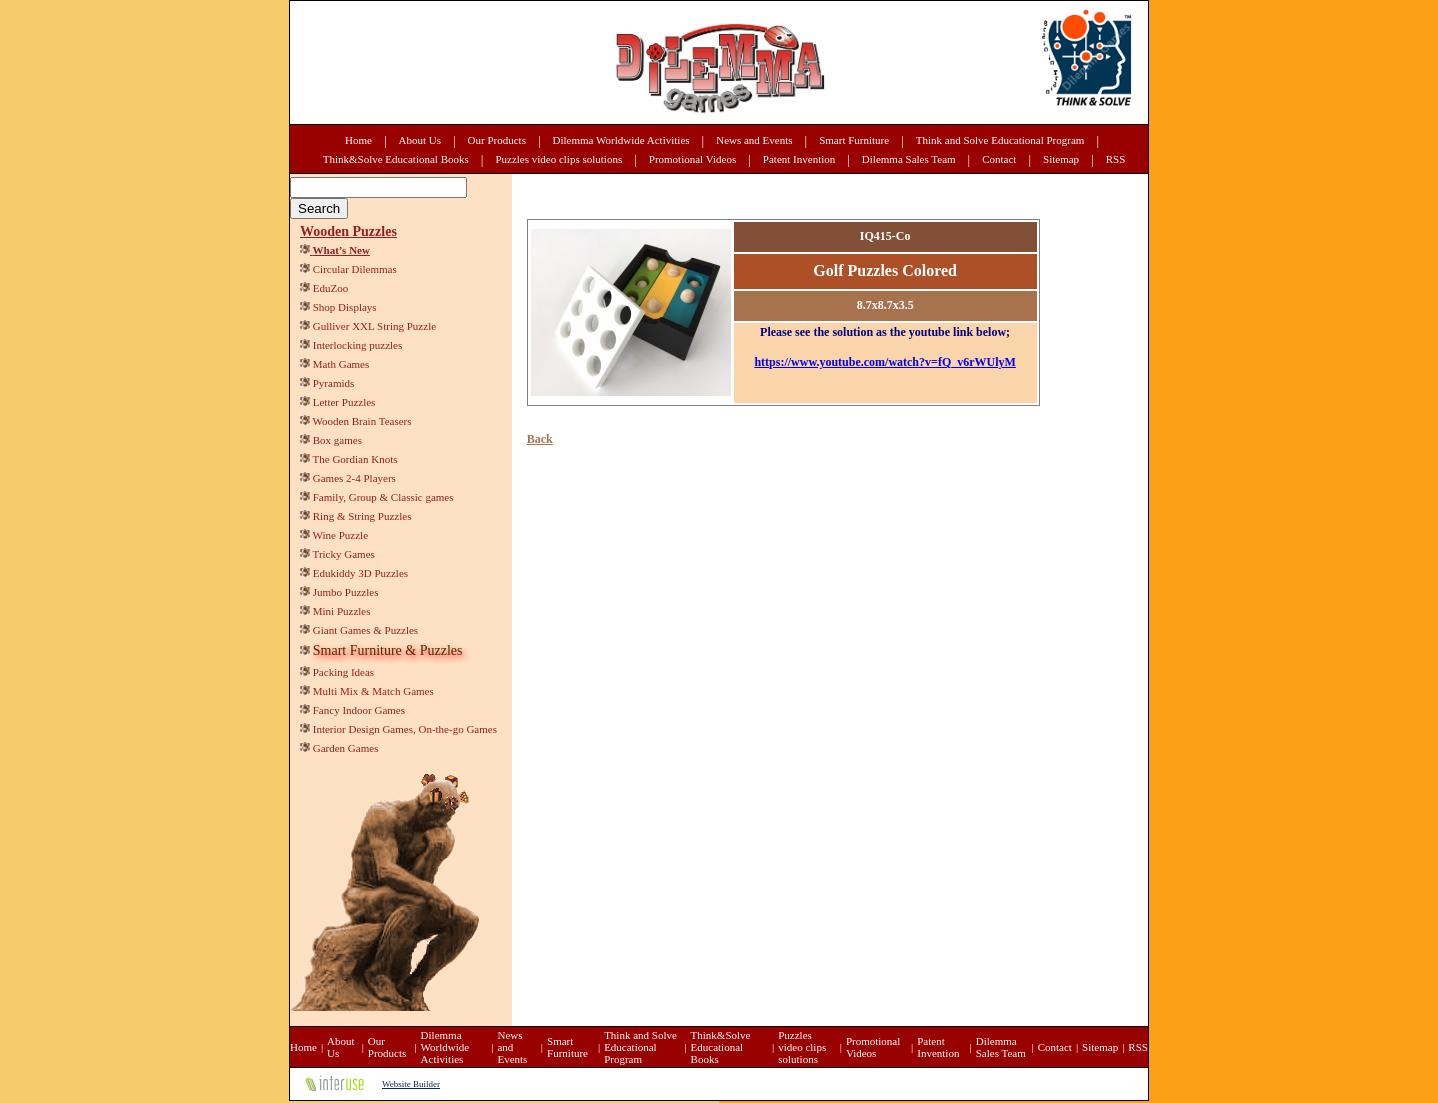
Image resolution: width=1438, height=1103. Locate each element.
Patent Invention (799, 159)
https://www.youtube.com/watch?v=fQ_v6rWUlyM (885, 362)
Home (358, 140)
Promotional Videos (692, 159)
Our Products (497, 140)
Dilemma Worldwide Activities (621, 140)
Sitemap (1061, 159)
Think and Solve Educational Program (1000, 140)
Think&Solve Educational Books (396, 159)
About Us (420, 140)
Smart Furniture (854, 140)
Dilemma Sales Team (909, 159)
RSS (1116, 159)
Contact (999, 159)
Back (540, 439)
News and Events (754, 140)
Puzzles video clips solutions (558, 159)
